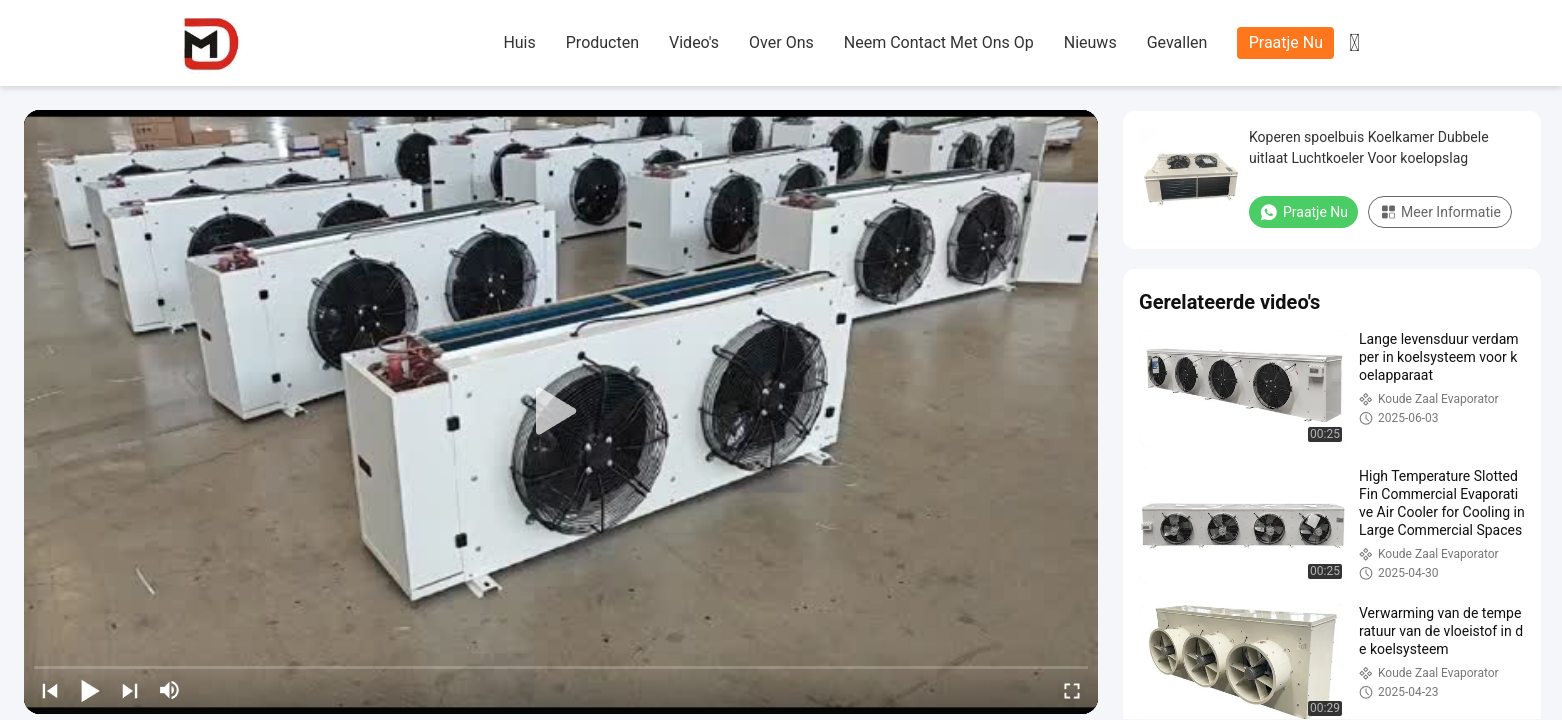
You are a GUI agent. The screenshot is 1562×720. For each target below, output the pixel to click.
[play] (561, 412)
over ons (781, 42)
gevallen (1177, 42)
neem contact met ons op (939, 42)
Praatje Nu (1286, 42)
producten (602, 42)
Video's (694, 42)
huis (519, 42)
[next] (130, 690)
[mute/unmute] (170, 690)
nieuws (1090, 42)
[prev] (50, 690)
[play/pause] (90, 690)
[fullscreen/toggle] (1072, 690)
